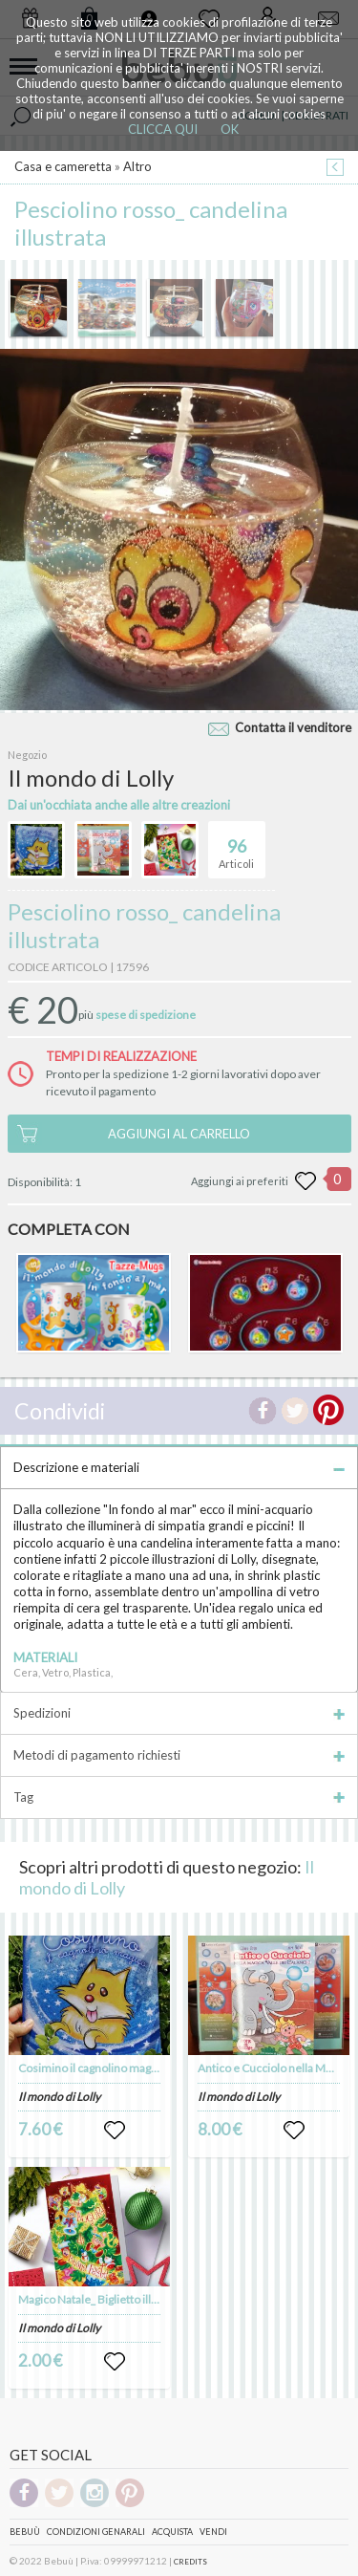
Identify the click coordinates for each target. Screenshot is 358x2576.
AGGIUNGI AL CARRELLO (179, 1133)
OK (230, 129)
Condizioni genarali (96, 2531)
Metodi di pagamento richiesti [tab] (179, 1755)
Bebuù (25, 2531)
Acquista (172, 2531)
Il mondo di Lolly (59, 2096)
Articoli (236, 846)
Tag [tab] (179, 1797)
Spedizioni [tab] (179, 1713)
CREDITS (190, 2561)
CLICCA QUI (163, 129)
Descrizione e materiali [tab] (179, 1467)
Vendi (213, 2531)
